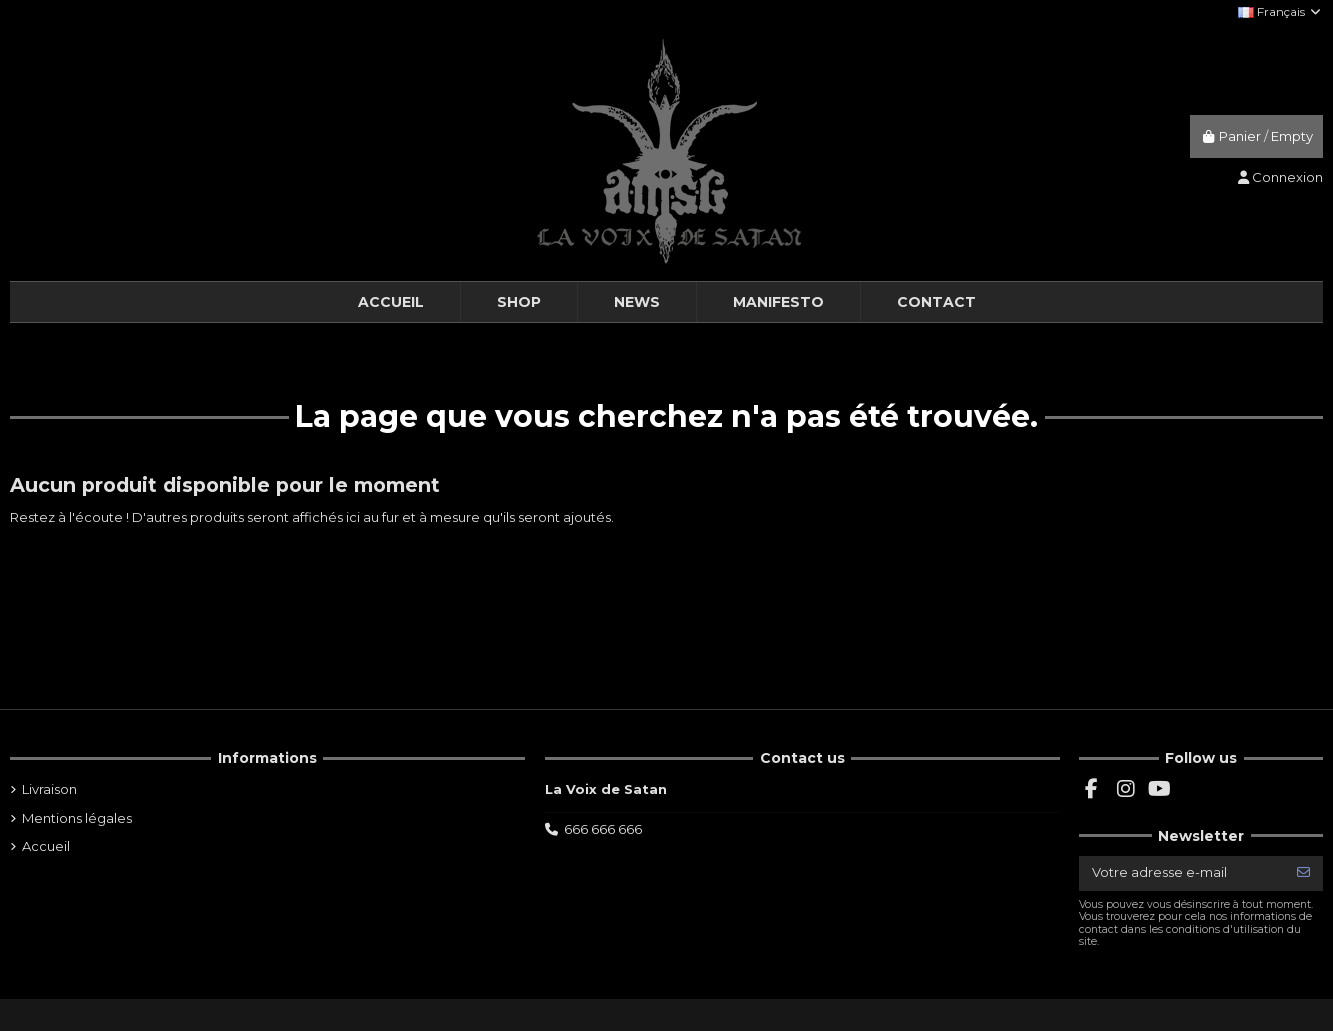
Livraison (49, 789)
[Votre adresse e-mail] (1182, 873)
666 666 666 (603, 829)
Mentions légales (77, 818)
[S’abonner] (1303, 873)
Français (1280, 11)
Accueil (46, 846)
